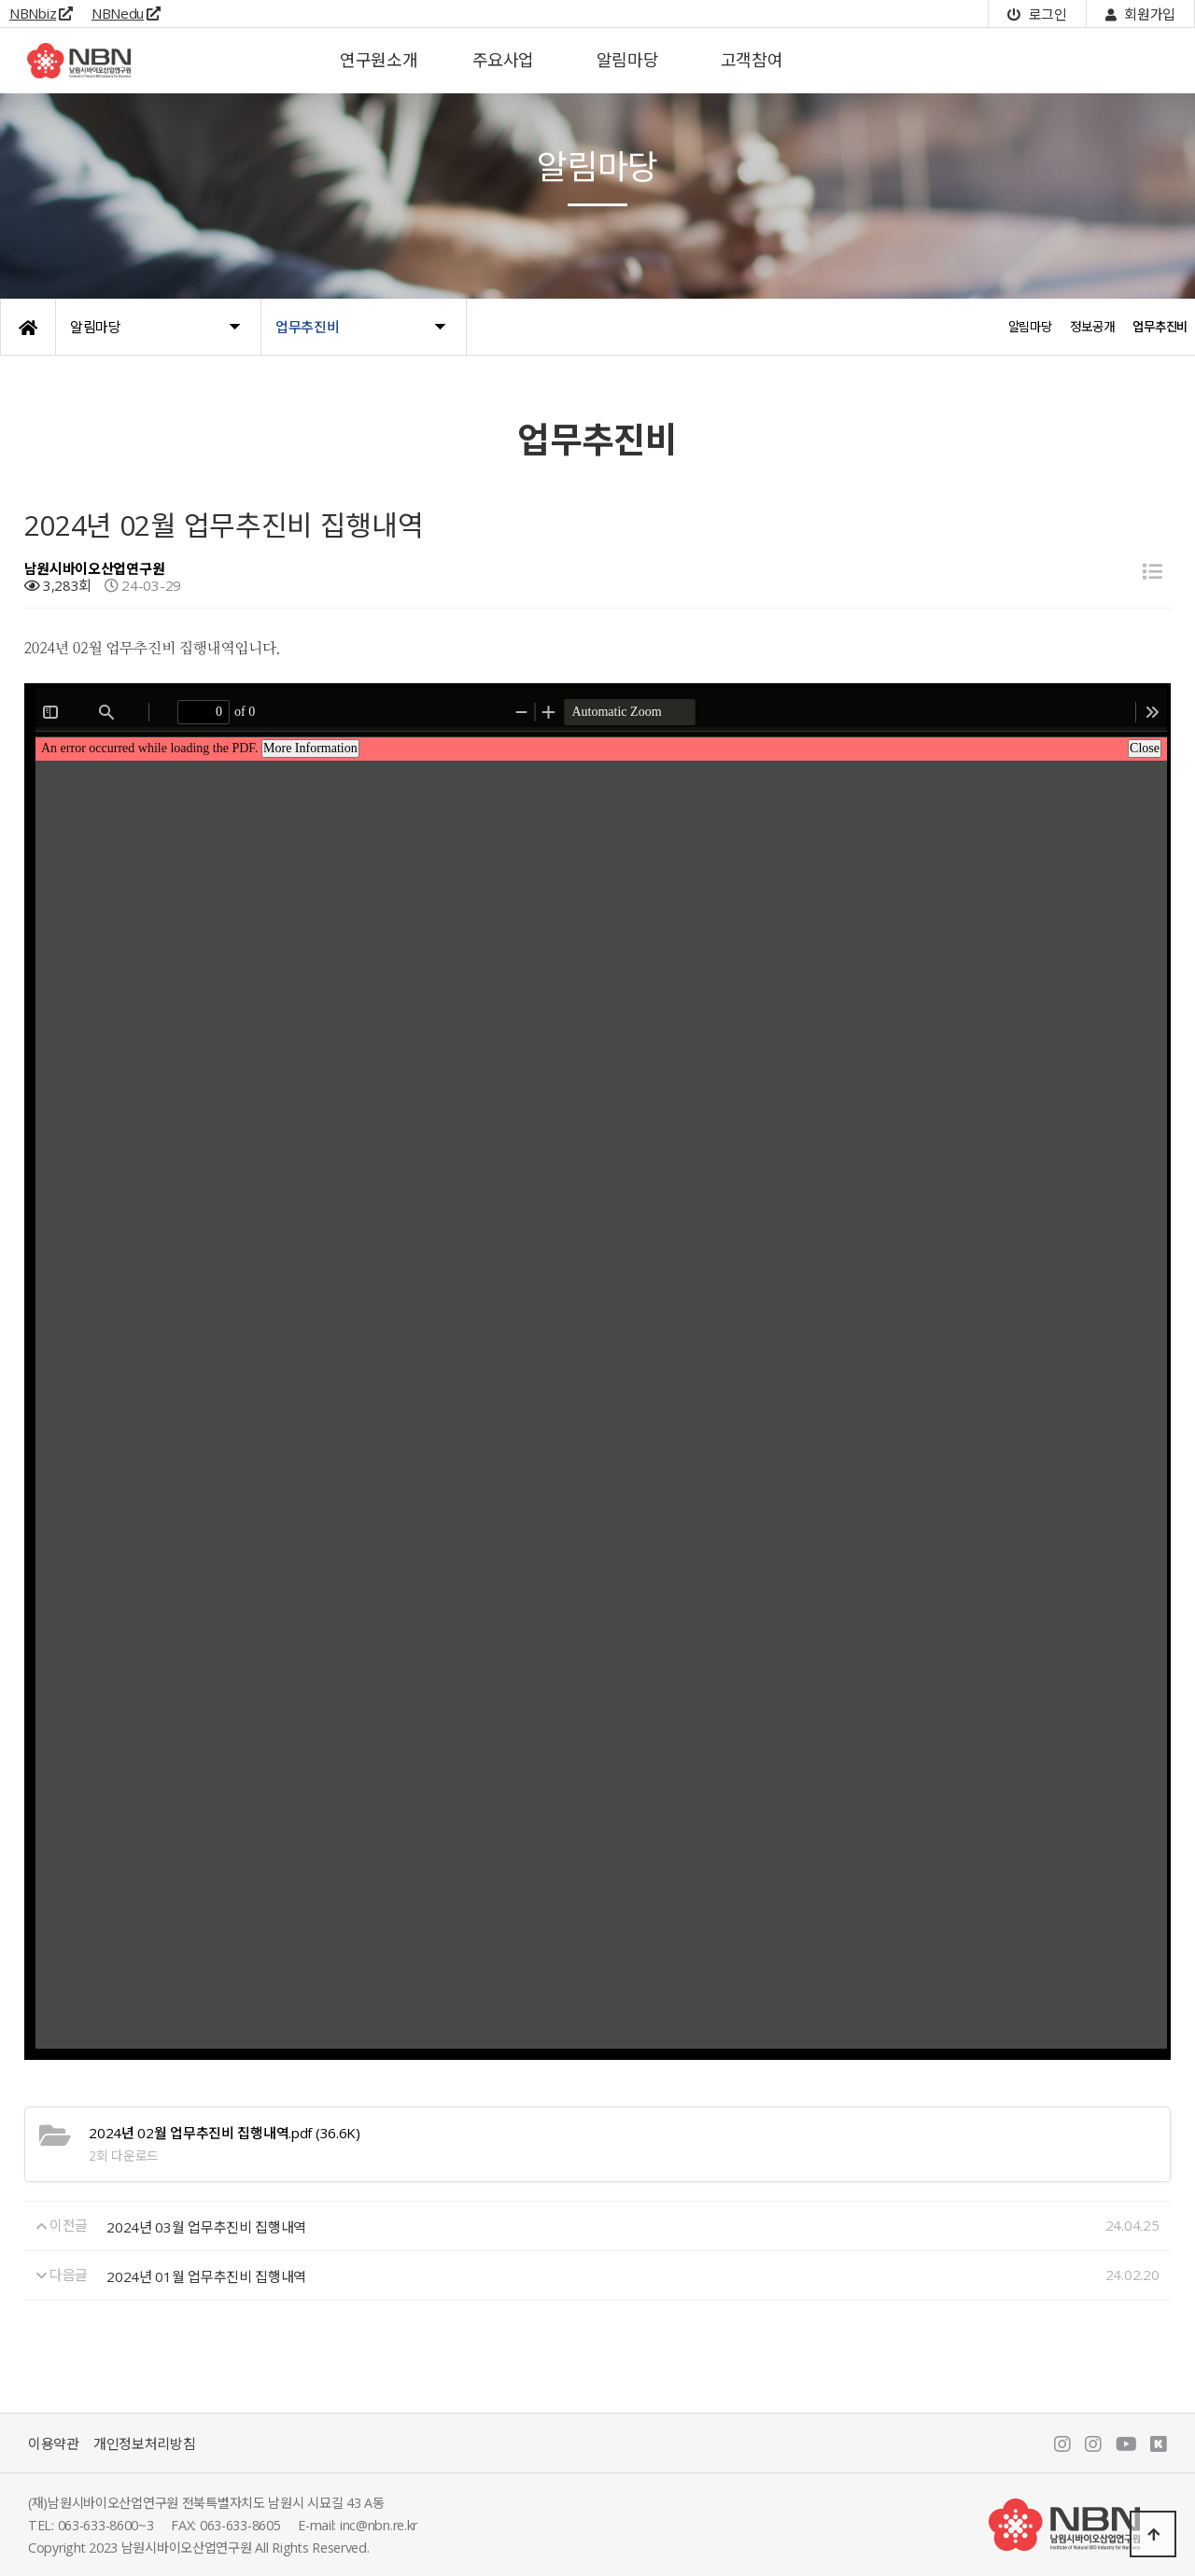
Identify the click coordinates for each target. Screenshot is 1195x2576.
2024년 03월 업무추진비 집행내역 (206, 2227)
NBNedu (126, 13)
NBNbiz (41, 13)
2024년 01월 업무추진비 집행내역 (206, 2276)
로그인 (1037, 14)
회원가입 (1140, 14)
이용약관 (53, 2443)
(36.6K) (224, 2132)
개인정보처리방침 (144, 2443)
